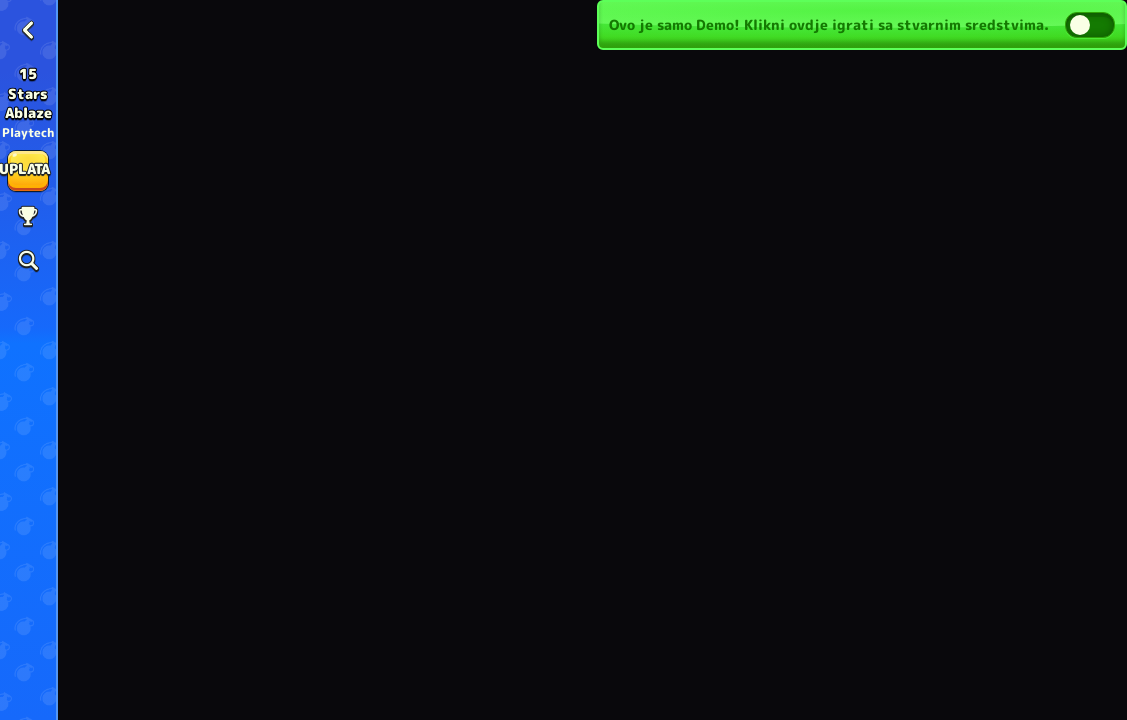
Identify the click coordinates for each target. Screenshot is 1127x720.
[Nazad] (28, 30)
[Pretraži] (28, 261)
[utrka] (28, 217)
